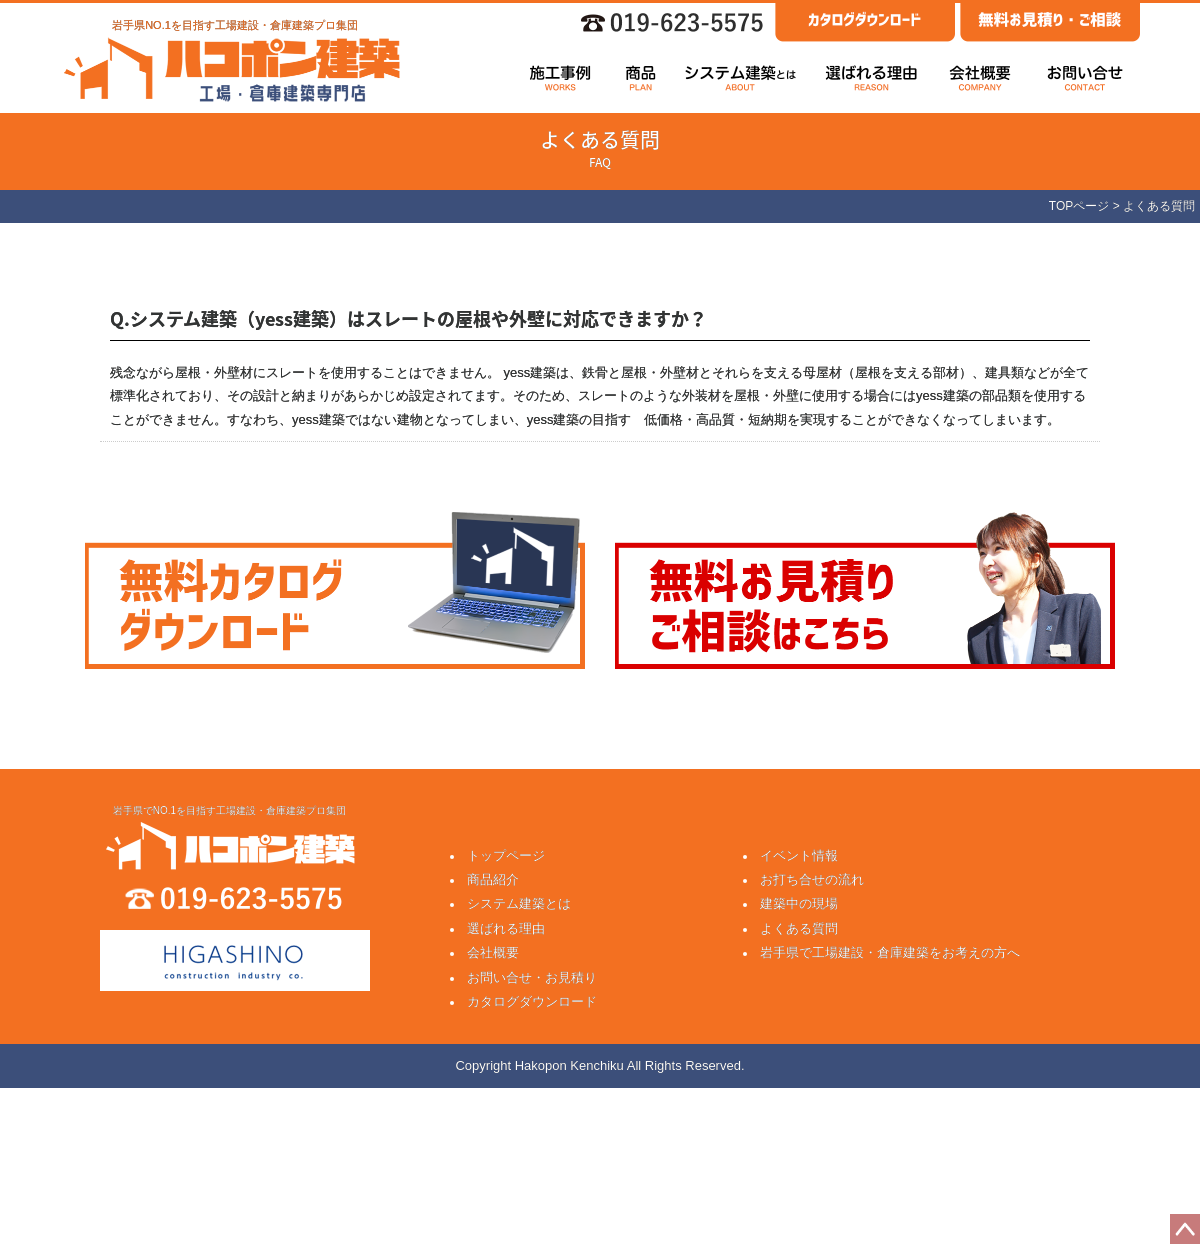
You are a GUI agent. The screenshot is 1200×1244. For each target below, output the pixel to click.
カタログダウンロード (532, 1001)
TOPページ (1079, 206)
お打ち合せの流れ (812, 879)
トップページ (506, 855)
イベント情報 (799, 855)
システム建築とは (519, 903)
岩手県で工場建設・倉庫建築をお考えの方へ (890, 952)
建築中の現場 (799, 903)
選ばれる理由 (506, 928)
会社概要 (493, 952)
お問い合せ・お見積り (532, 977)
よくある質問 (799, 928)
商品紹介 (493, 879)
